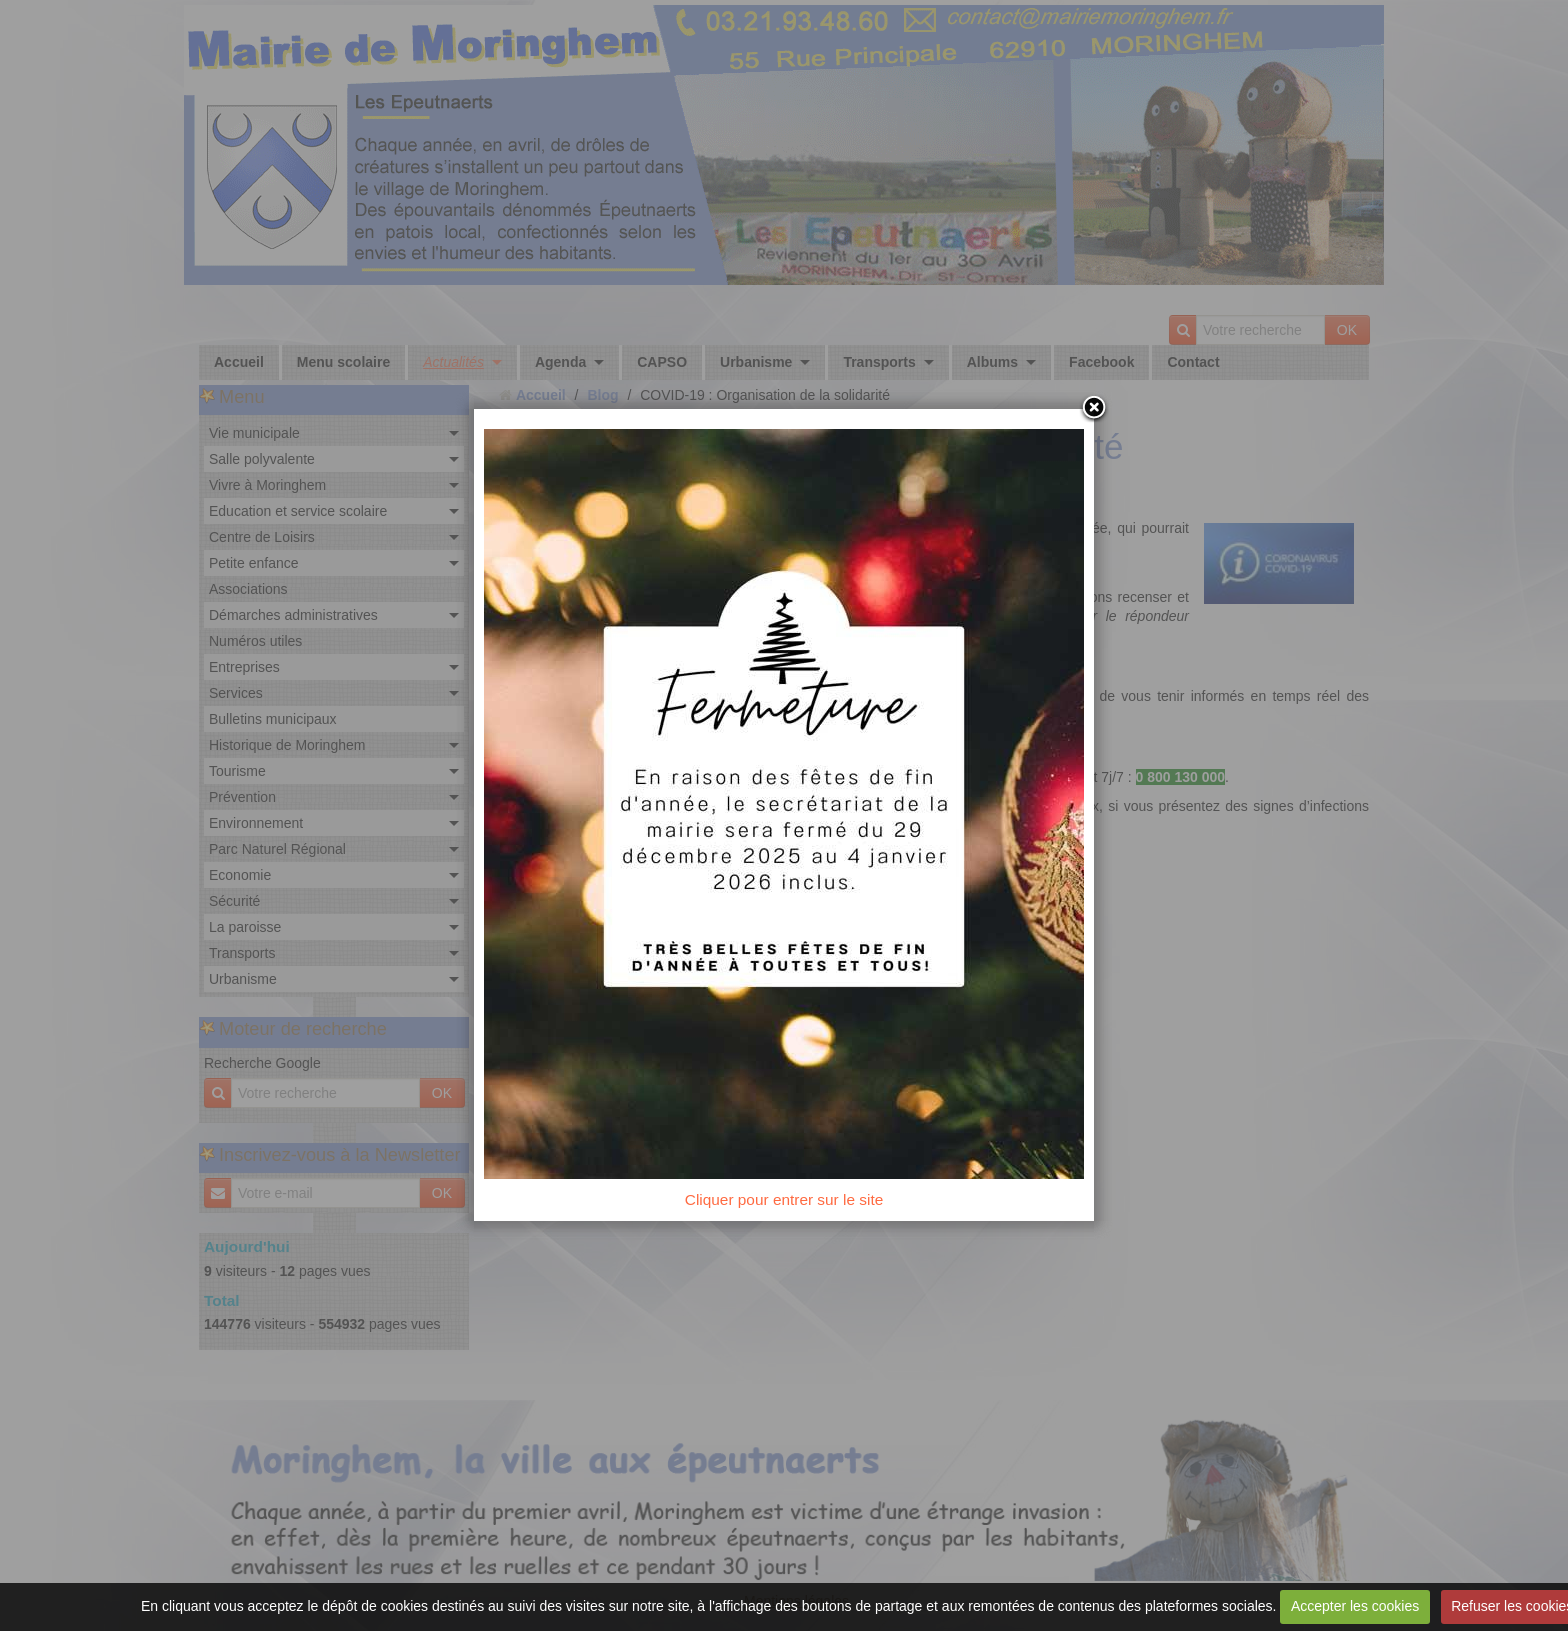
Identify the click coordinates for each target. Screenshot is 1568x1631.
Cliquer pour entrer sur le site (784, 1199)
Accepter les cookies (1355, 1606)
